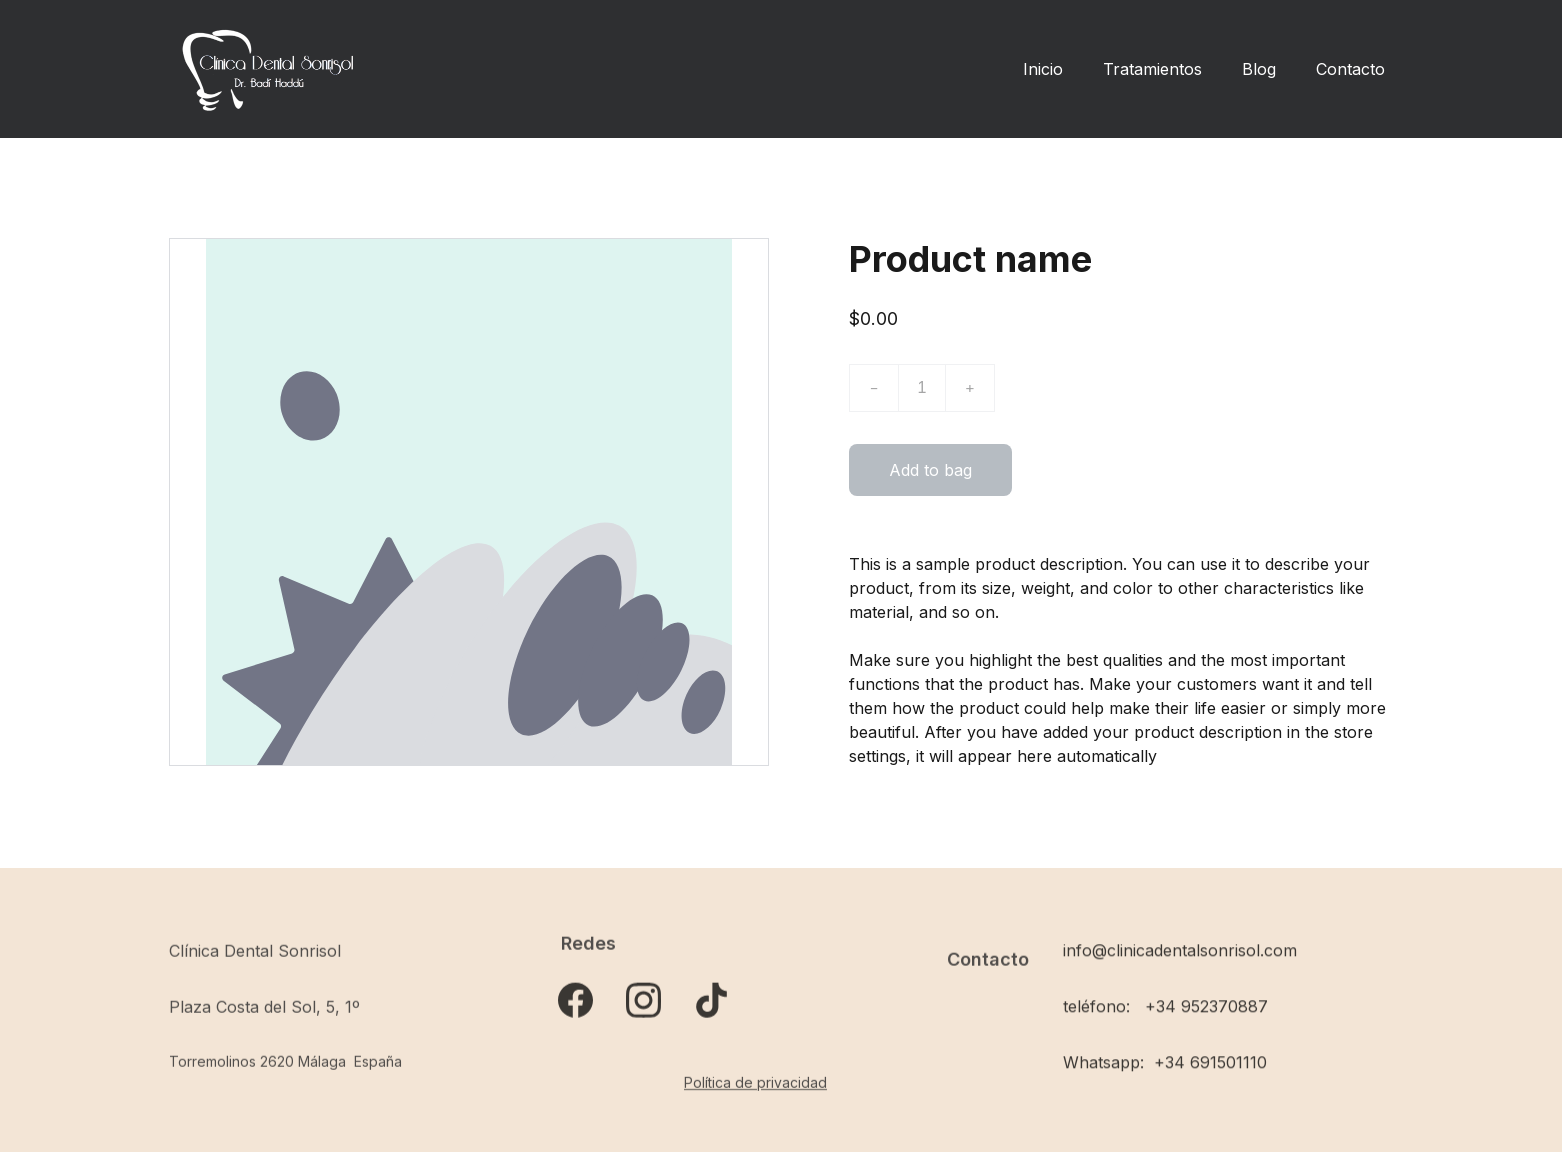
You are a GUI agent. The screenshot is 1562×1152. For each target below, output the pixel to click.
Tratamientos (1152, 69)
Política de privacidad (755, 1083)
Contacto (1350, 69)
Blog (1259, 69)
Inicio (1043, 69)
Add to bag (930, 471)
